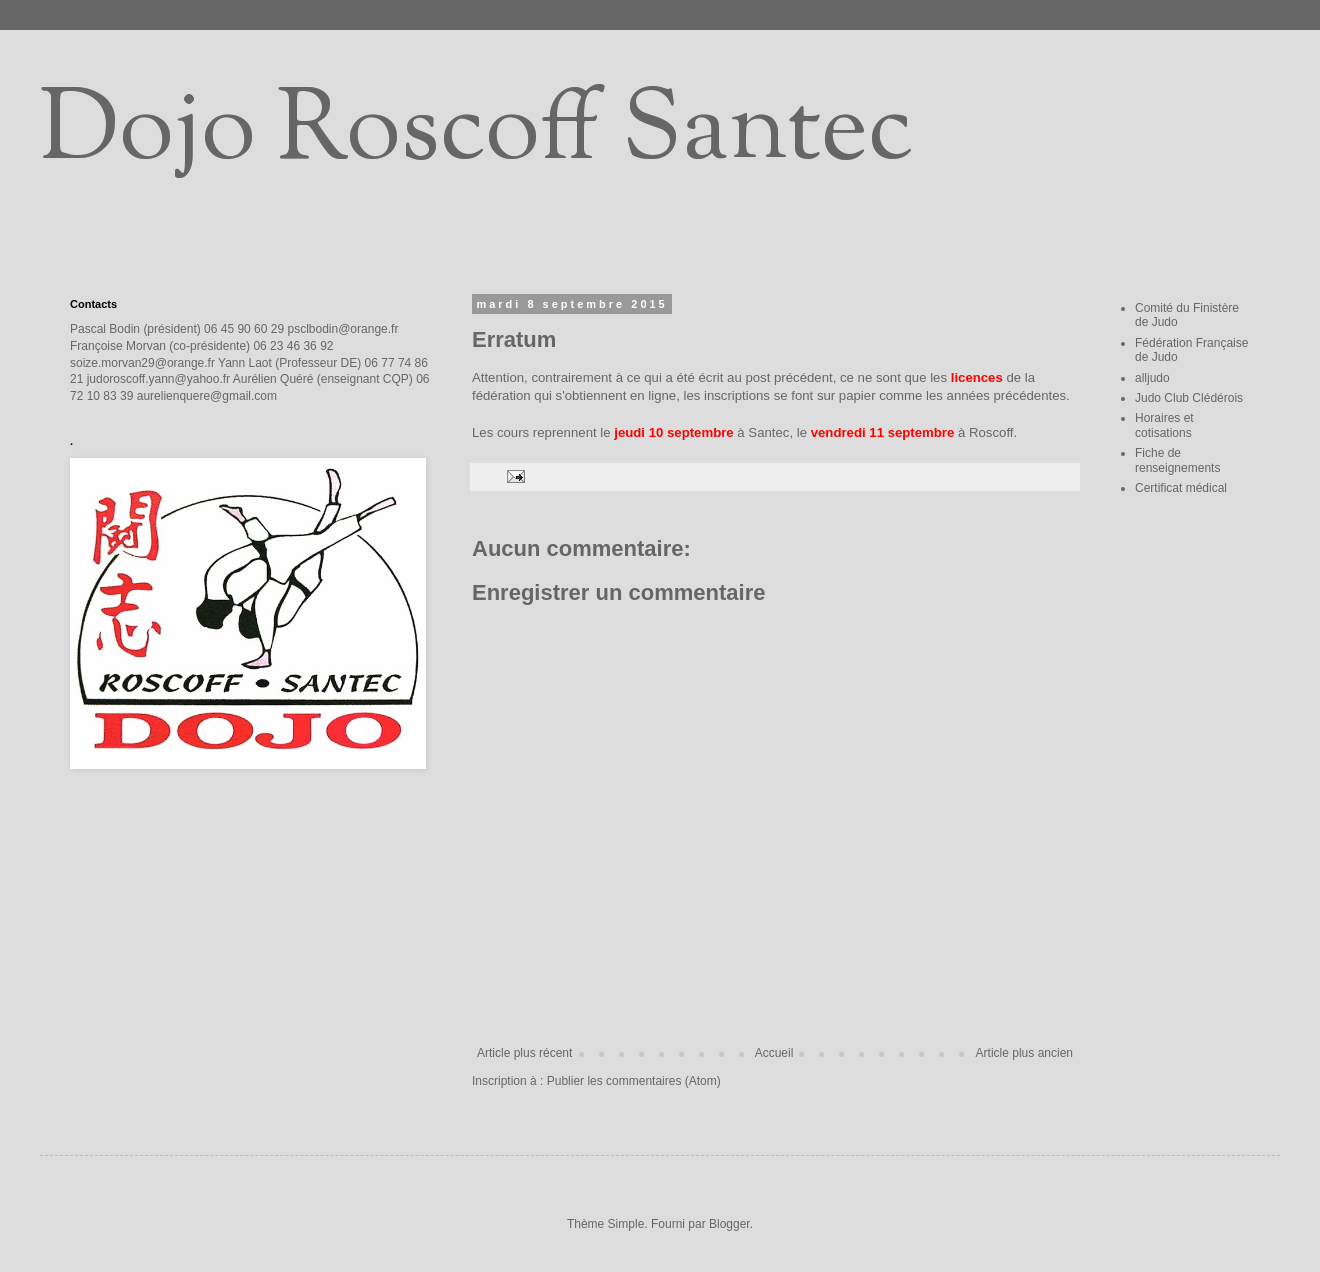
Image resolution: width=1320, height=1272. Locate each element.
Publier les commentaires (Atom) (634, 1081)
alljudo (1152, 378)
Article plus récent (524, 1053)
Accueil (774, 1053)
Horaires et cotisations (1164, 425)
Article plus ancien (1024, 1053)
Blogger (729, 1224)
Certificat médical (1181, 488)
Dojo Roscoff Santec (476, 134)
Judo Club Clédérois (1189, 398)
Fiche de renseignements (1177, 460)
